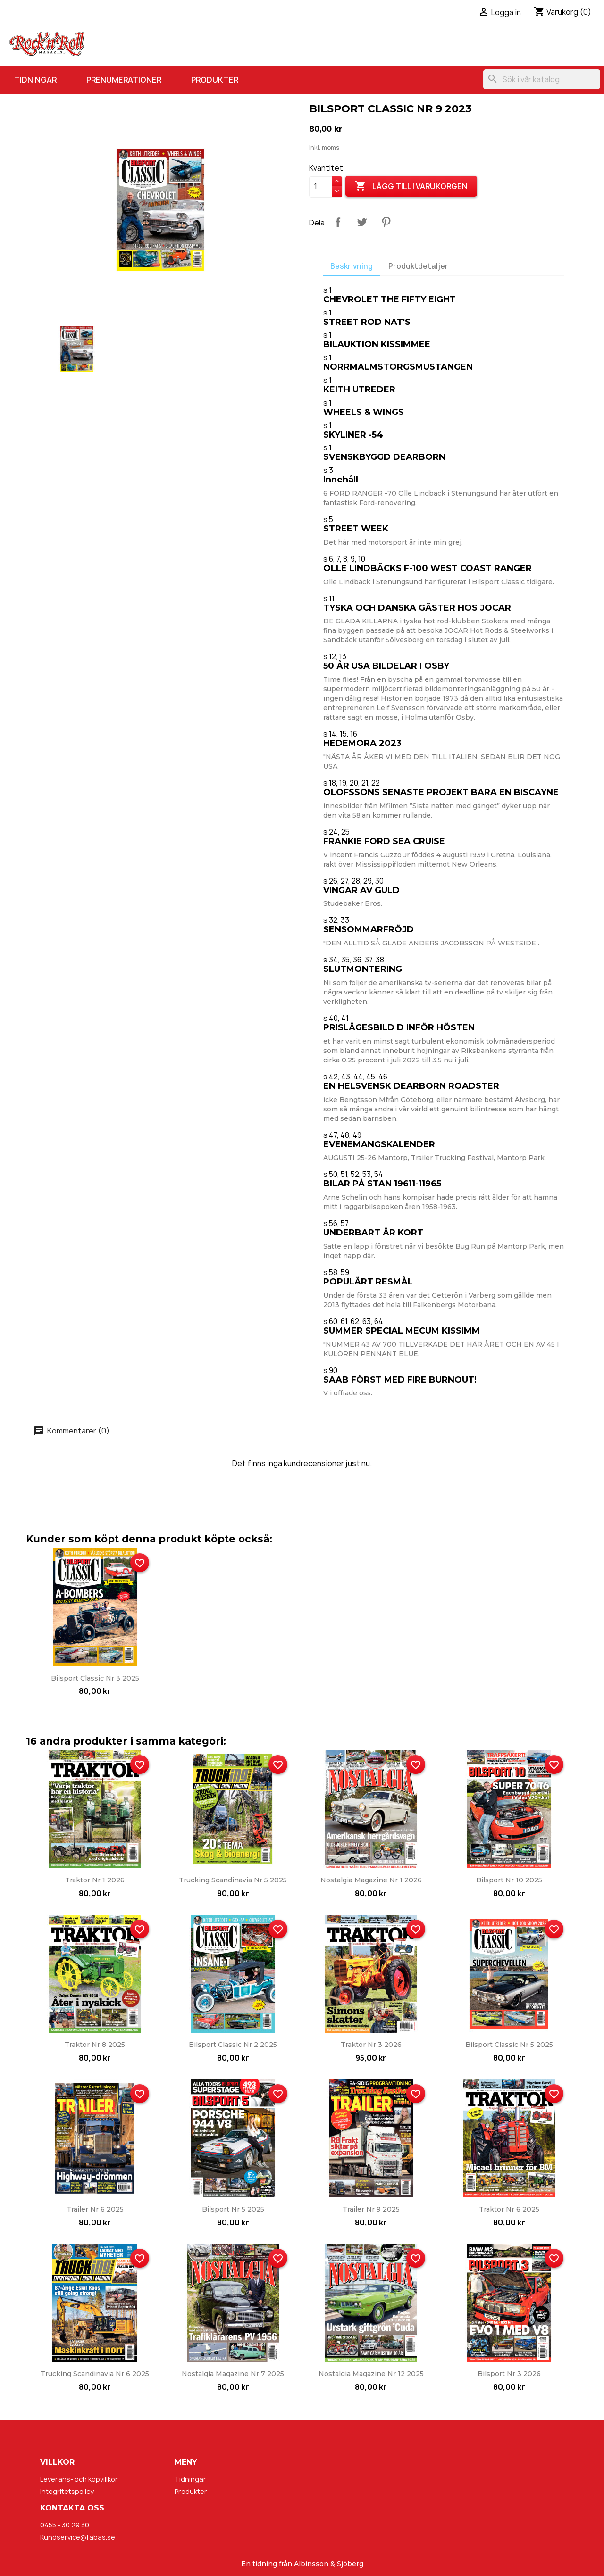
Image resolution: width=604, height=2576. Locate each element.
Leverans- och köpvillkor (79, 2479)
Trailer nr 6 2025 (95, 2209)
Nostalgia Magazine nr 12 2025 (371, 2373)
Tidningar (35, 80)
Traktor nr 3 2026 (371, 2044)
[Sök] (541, 79)
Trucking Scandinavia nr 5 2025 (233, 1880)
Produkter (214, 80)
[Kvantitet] (321, 186)
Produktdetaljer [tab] (418, 266)
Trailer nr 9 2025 (371, 2209)
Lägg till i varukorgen (411, 186)
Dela (337, 222)
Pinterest (386, 222)
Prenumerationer (123, 80)
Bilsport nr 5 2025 (233, 2209)
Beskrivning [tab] (351, 266)
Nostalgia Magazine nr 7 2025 (233, 2373)
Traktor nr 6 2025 (509, 2209)
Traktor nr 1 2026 (95, 1880)
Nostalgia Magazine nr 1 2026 (371, 1880)
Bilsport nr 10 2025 (509, 1880)
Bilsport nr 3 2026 (509, 2373)
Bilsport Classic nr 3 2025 (95, 1678)
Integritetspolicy (67, 2491)
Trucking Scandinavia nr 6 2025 (95, 2373)
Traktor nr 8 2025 (95, 2044)
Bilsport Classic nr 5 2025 (509, 2044)
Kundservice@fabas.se (77, 2537)
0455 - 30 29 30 (64, 2524)
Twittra (361, 222)
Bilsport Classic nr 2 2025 (233, 2044)
